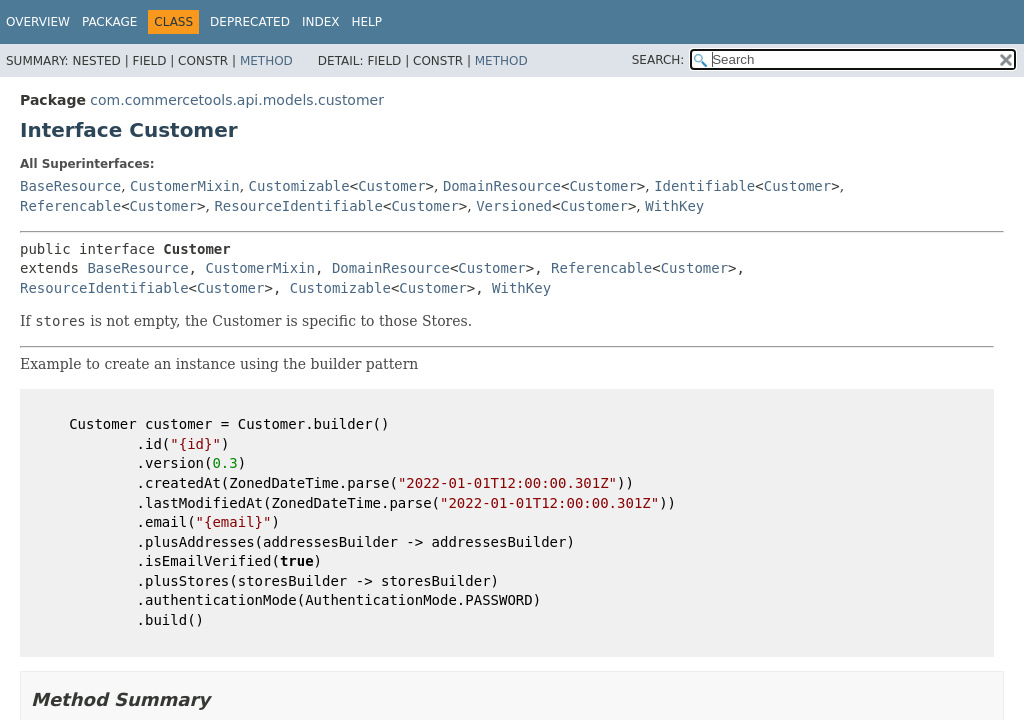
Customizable (299, 186)
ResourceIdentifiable (298, 206)
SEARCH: (658, 60)
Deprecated (250, 22)
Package (109, 22)
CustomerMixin (185, 186)
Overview (38, 22)
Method (266, 61)
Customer (391, 186)
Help (366, 22)
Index (321, 22)
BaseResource (70, 186)
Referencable (70, 206)
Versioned (514, 206)
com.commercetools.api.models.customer (237, 100)
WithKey (674, 206)
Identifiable (704, 186)
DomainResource (502, 186)
